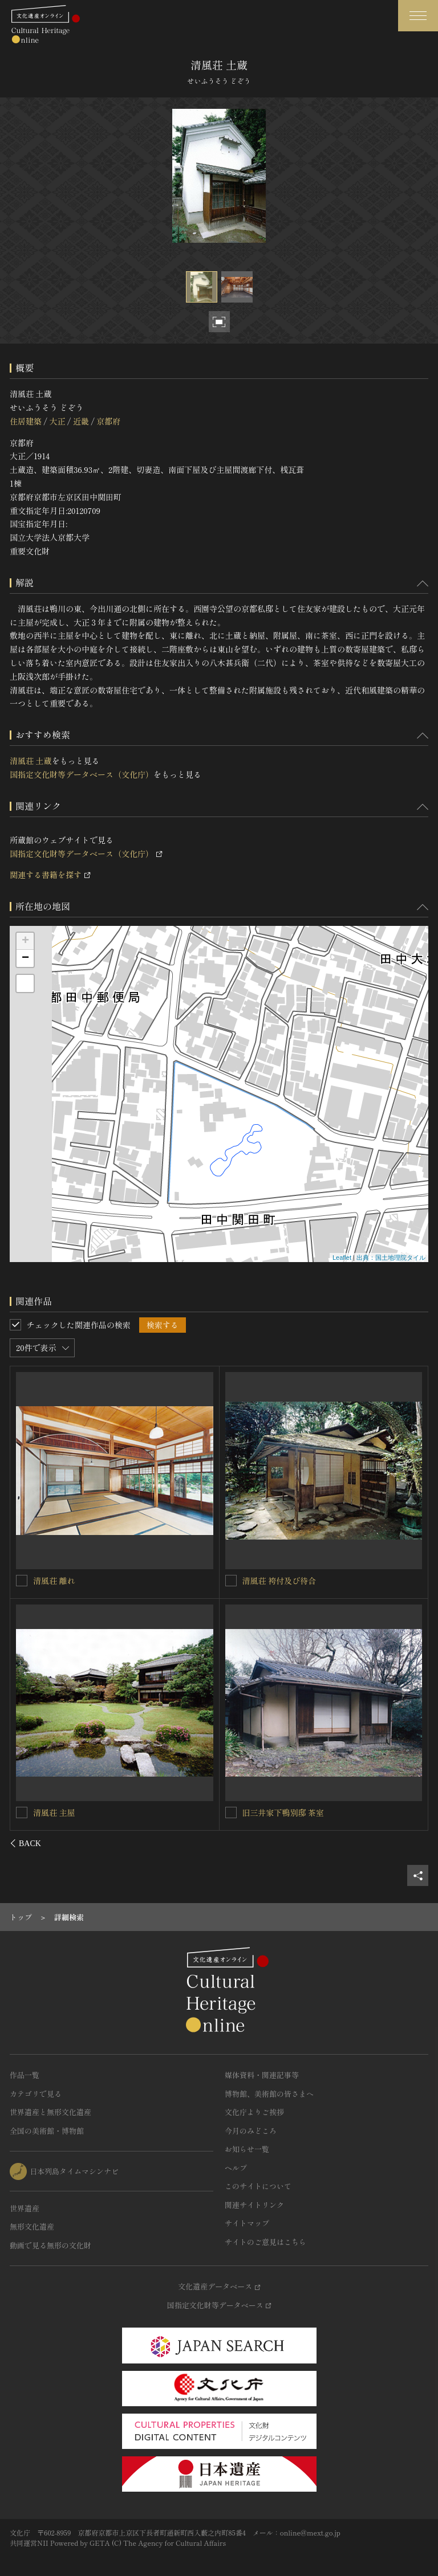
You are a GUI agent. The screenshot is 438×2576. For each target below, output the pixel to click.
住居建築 (26, 421)
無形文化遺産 (32, 2226)
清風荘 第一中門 (271, 1580)
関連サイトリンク (254, 2204)
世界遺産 (24, 2208)
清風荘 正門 (55, 1580)
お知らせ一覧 (247, 2149)
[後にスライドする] (413, 1843)
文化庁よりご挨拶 (254, 2111)
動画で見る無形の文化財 (50, 2245)
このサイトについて (258, 2186)
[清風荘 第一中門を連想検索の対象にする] (231, 1580)
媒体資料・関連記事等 (262, 2074)
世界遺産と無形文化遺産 (50, 2111)
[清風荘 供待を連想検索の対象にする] (231, 1812)
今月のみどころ (251, 2130)
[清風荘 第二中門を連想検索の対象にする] (22, 1812)
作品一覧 (24, 2074)
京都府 (108, 421)
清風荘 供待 (263, 1812)
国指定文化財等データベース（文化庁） (81, 774)
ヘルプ (236, 2167)
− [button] (25, 958)
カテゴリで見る (36, 2093)
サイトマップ (247, 2223)
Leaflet (341, 1257)
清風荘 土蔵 (31, 760)
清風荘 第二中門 (63, 1812)
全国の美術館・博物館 (47, 2130)
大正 (57, 421)
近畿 (81, 421)
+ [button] (25, 941)
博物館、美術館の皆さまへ (269, 2093)
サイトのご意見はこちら (265, 2241)
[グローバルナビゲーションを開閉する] (418, 15)
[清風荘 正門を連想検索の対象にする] (22, 1580)
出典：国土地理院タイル (390, 1257)
